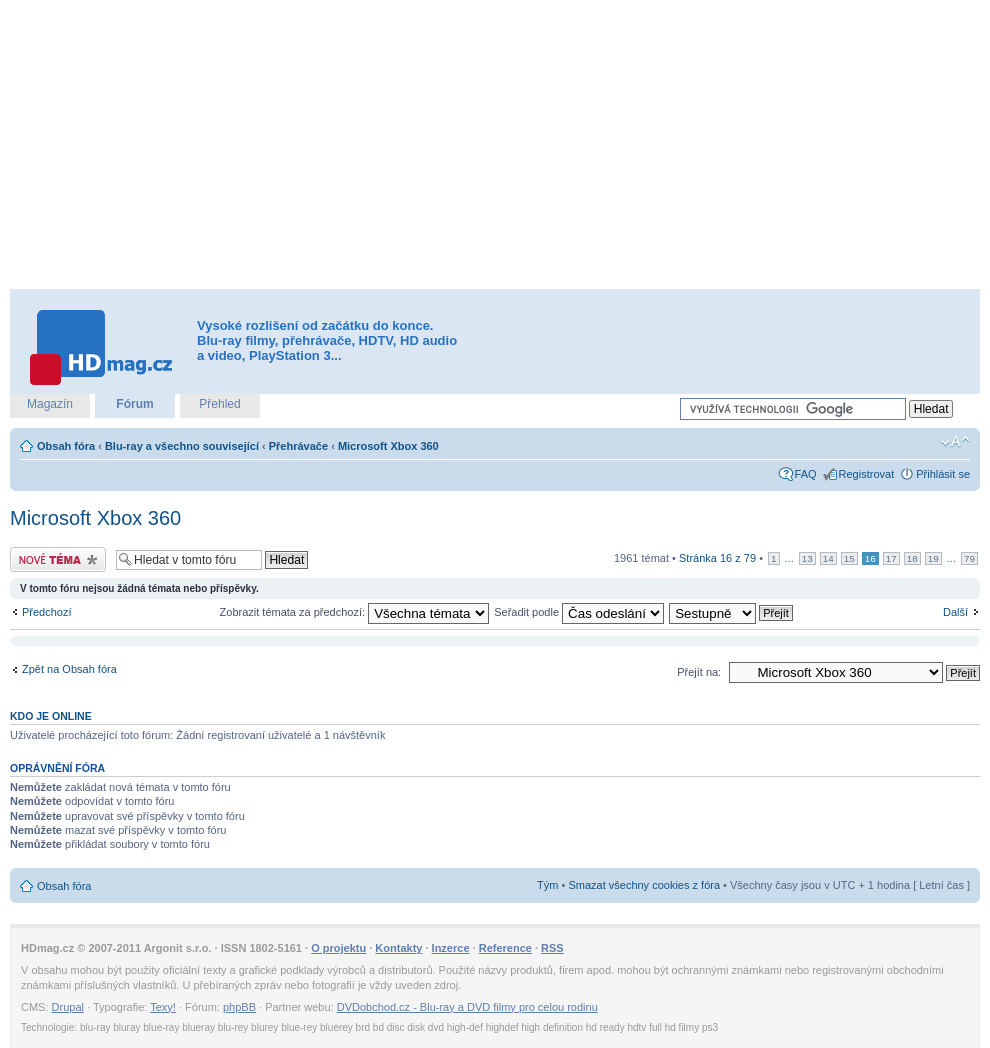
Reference (505, 948)
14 (828, 558)
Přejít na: (699, 672)
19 (933, 558)
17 (891, 558)
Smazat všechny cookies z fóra (644, 885)
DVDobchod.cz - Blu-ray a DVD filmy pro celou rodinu (467, 1007)
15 (849, 558)
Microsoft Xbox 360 (388, 446)
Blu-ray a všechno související (182, 446)
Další (955, 612)
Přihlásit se (943, 474)
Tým (547, 885)
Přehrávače (298, 446)
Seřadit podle (579, 612)
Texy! (163, 1007)
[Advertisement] (461, 145)
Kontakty (398, 948)
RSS (552, 948)
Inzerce (451, 948)
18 (912, 558)
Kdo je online (51, 716)
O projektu (338, 948)
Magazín (50, 404)
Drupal (68, 1007)
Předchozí (47, 612)
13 (807, 558)
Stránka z (717, 558)
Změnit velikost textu (955, 442)
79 (969, 558)
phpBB (239, 1007)
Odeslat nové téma (58, 559)
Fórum (134, 404)
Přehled (219, 404)
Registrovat (867, 474)
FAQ (806, 474)
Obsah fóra (66, 446)
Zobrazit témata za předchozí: (355, 612)
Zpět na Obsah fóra (69, 669)
